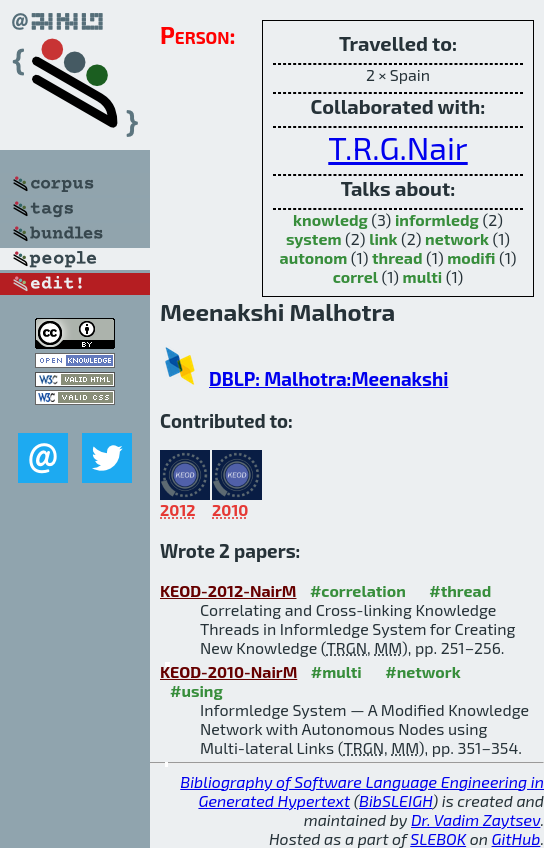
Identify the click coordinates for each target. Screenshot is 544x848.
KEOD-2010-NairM (228, 671)
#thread (460, 590)
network (457, 238)
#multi (336, 671)
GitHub (516, 838)
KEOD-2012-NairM (228, 590)
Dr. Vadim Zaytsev (475, 819)
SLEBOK (438, 838)
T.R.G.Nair (397, 147)
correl (355, 276)
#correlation (358, 590)
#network (422, 671)
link (383, 238)
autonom (314, 257)
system (314, 238)
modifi (471, 257)
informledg (437, 219)
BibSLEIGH (395, 800)
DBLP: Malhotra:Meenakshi (328, 378)
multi (423, 276)
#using (196, 690)
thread (397, 257)
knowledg (330, 219)
